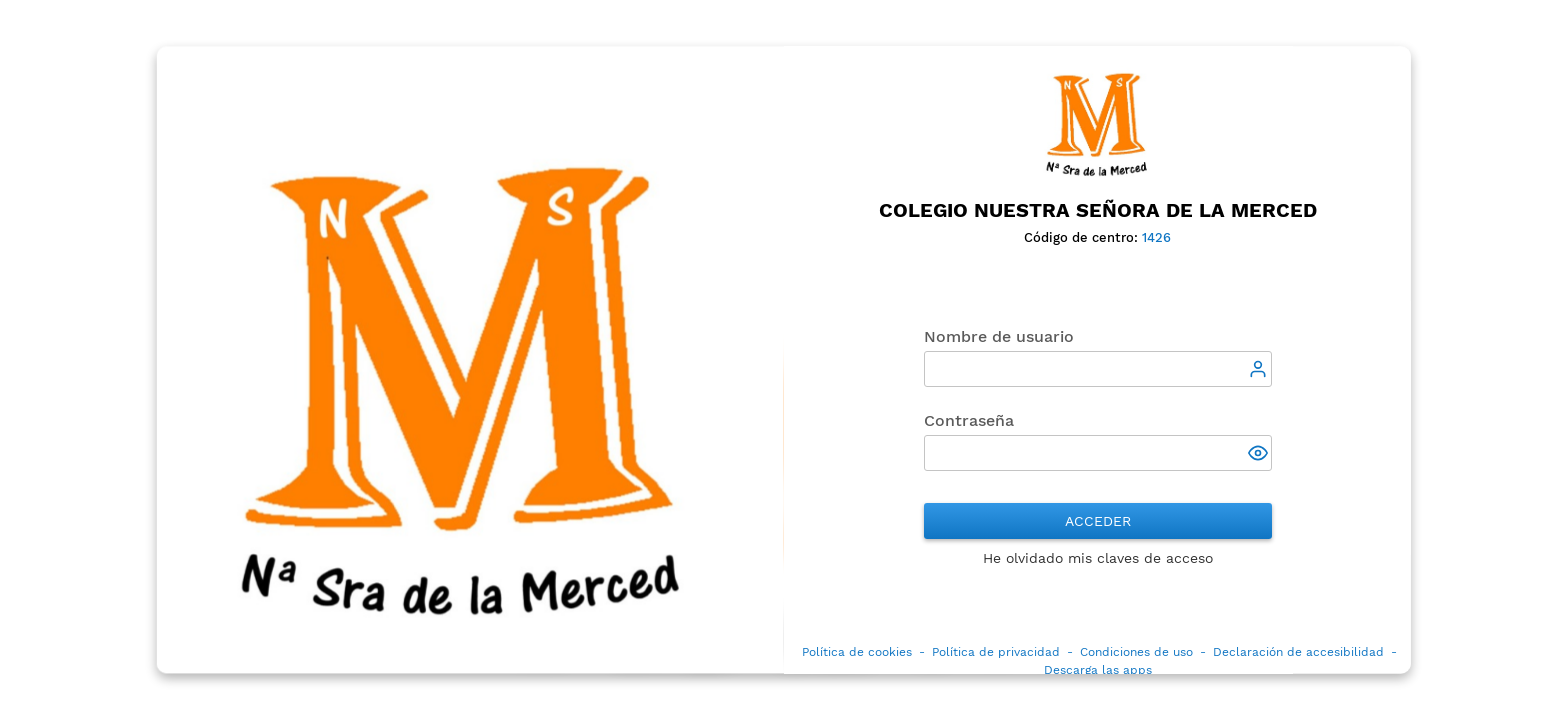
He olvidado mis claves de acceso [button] (1098, 559)
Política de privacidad (996, 653)
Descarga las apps (1098, 671)
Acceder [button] (1098, 522)
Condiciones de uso (1136, 653)
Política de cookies (857, 653)
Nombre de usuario (999, 337)
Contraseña (969, 421)
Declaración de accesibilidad (1298, 653)
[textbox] (1098, 370)
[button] (1260, 456)
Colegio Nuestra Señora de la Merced (1098, 210)
